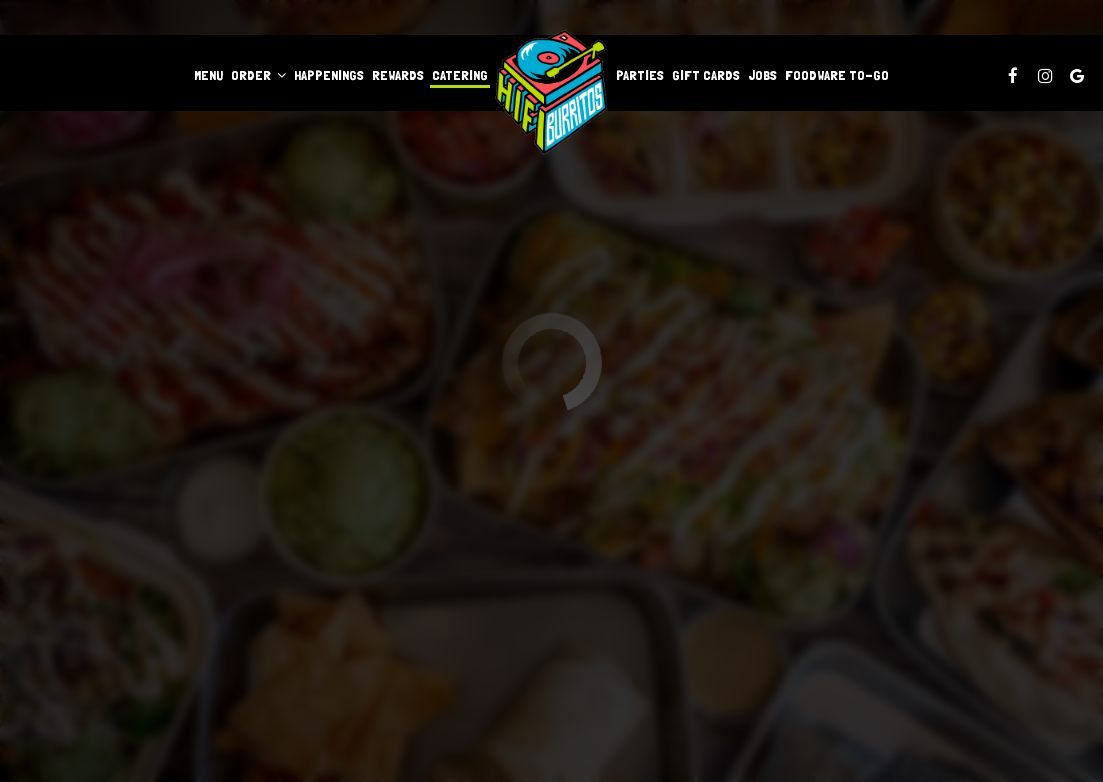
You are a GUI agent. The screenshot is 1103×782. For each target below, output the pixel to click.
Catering (460, 75)
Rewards (398, 75)
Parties (640, 75)
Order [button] (258, 75)
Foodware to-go (837, 75)
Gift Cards (706, 75)
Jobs (762, 75)
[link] (552, 92)
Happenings (329, 75)
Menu (208, 75)
